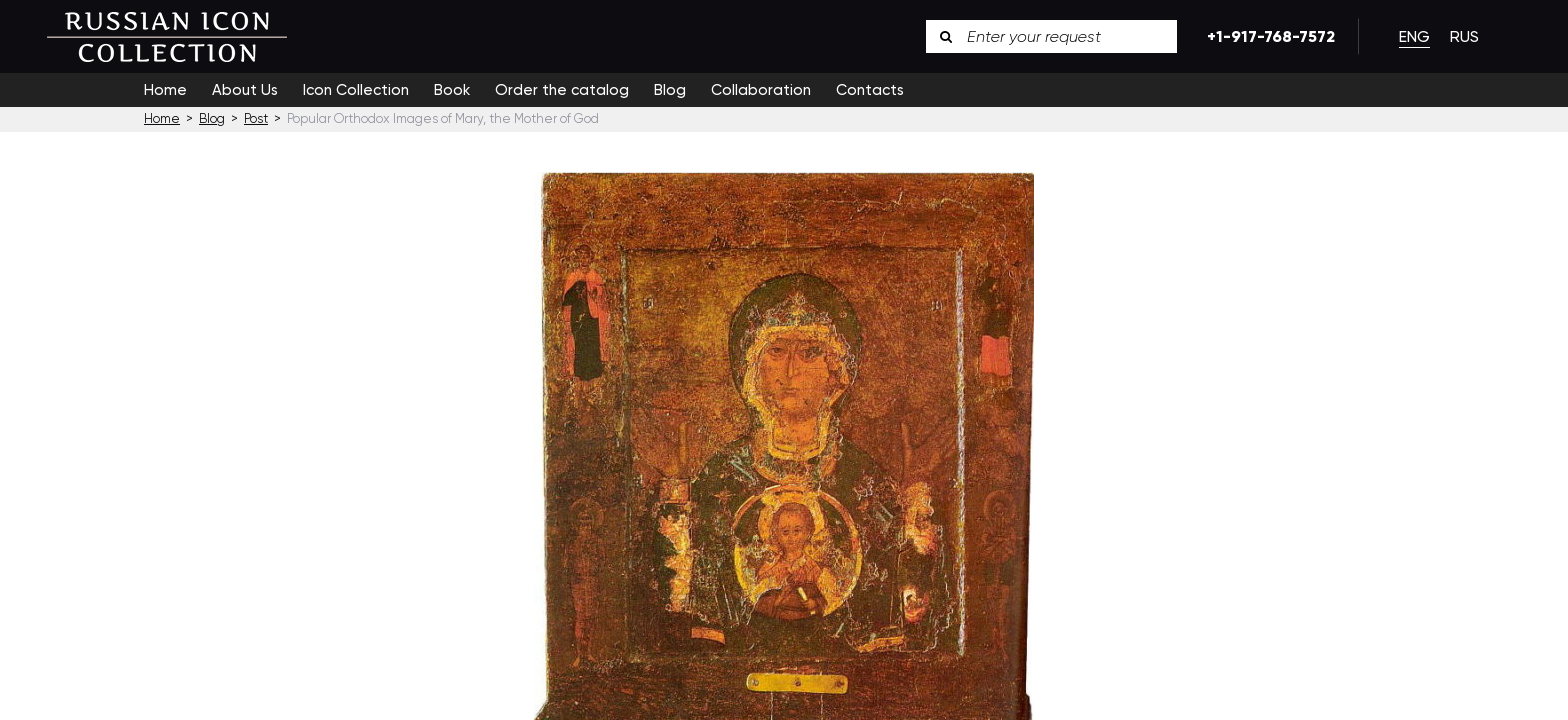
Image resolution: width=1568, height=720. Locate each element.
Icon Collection (356, 90)
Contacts (870, 90)
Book (452, 90)
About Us (245, 90)
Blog (670, 90)
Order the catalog (562, 90)
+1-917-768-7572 (1267, 36)
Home (165, 90)
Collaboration (761, 90)
